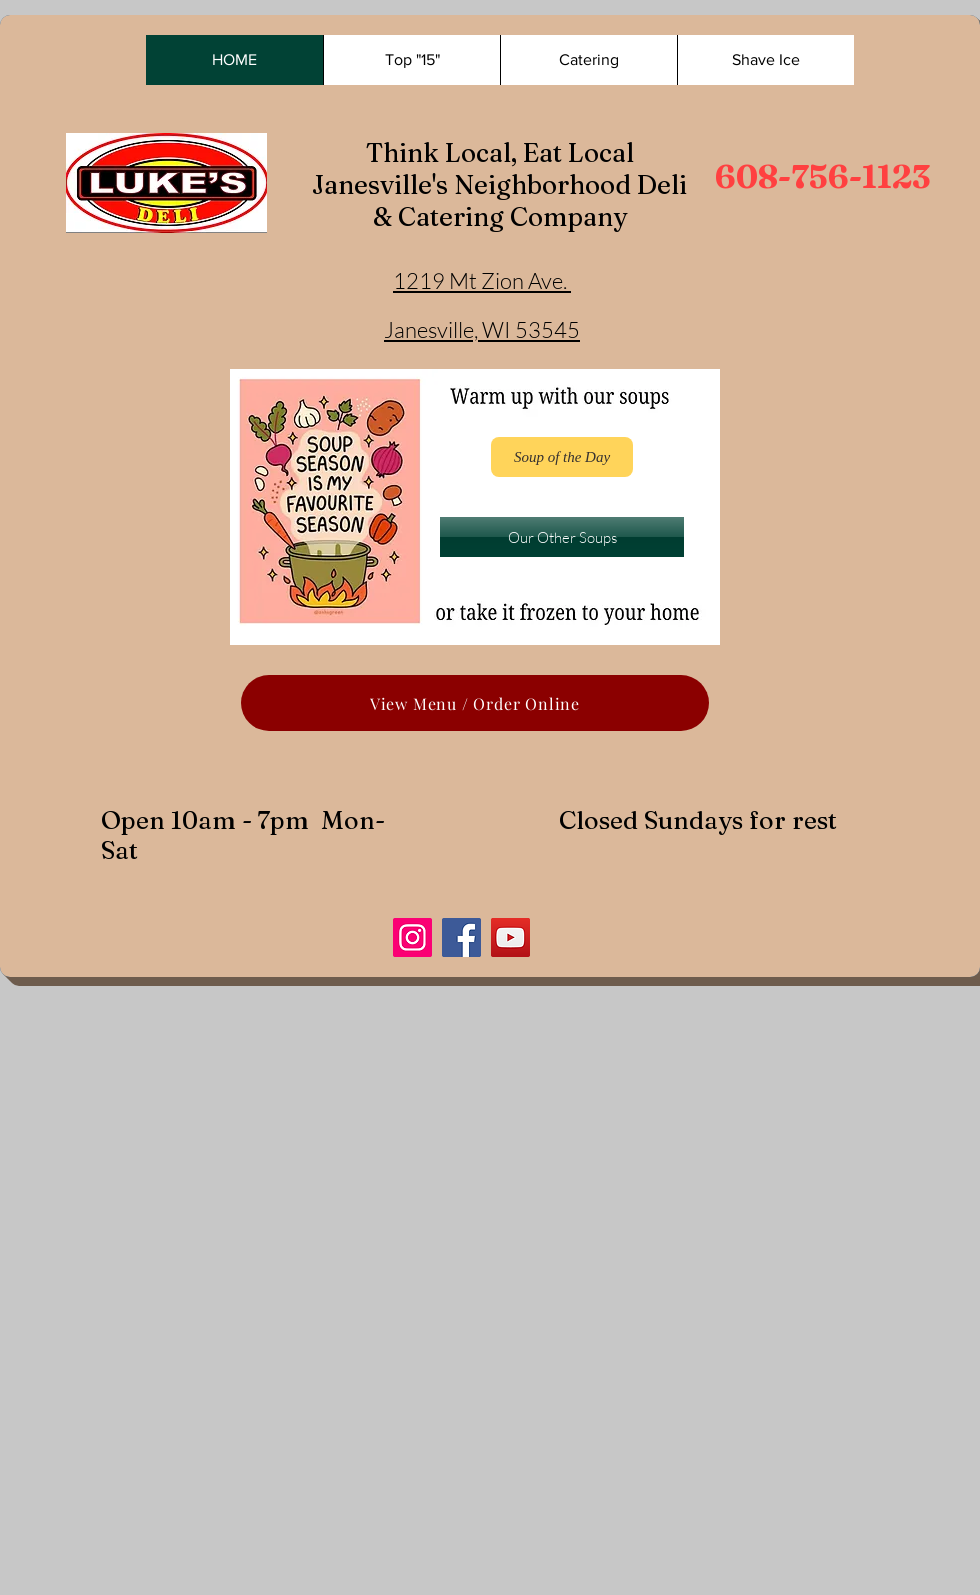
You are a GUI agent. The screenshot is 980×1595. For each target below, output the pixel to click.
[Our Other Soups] (562, 537)
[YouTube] (510, 937)
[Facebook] (461, 937)
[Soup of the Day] (562, 457)
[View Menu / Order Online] (475, 703)
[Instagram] (412, 937)
